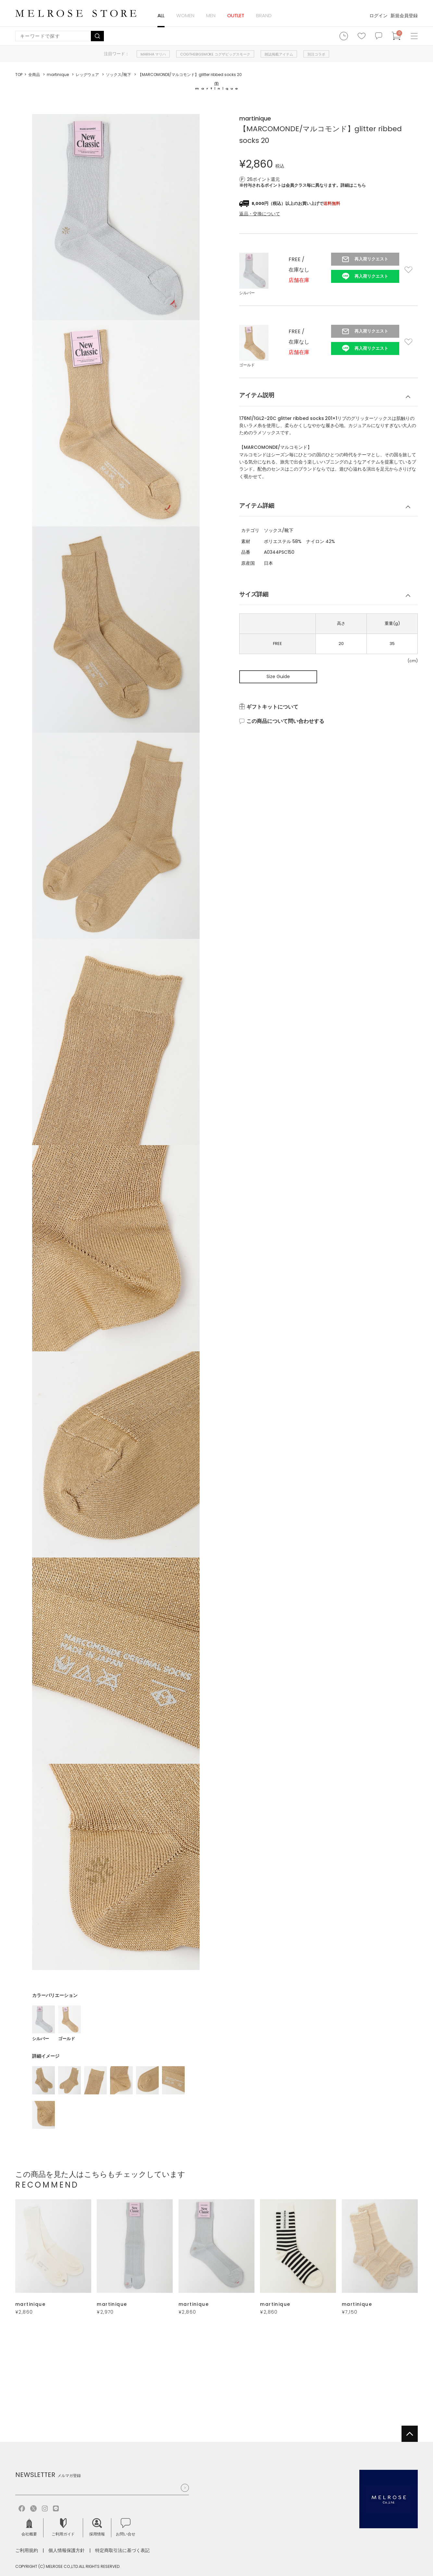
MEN (211, 15)
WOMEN (185, 15)
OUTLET (235, 15)
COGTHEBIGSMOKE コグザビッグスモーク (215, 54)
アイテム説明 (256, 395)
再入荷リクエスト (371, 259)
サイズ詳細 (253, 594)
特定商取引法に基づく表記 (122, 2550)
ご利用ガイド (63, 2527)
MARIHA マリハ (153, 54)
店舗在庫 (299, 280)
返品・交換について (259, 213)
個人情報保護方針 (66, 2550)
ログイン (378, 15)
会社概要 (29, 2527)
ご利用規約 (26, 2550)
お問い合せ (125, 2527)
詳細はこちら (353, 185)
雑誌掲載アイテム (279, 54)
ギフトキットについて (272, 707)
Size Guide (278, 676)
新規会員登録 (404, 15)
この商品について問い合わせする (285, 721)
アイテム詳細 (256, 505)
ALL (161, 15)
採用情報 (97, 2527)
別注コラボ (316, 54)
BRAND (264, 15)
